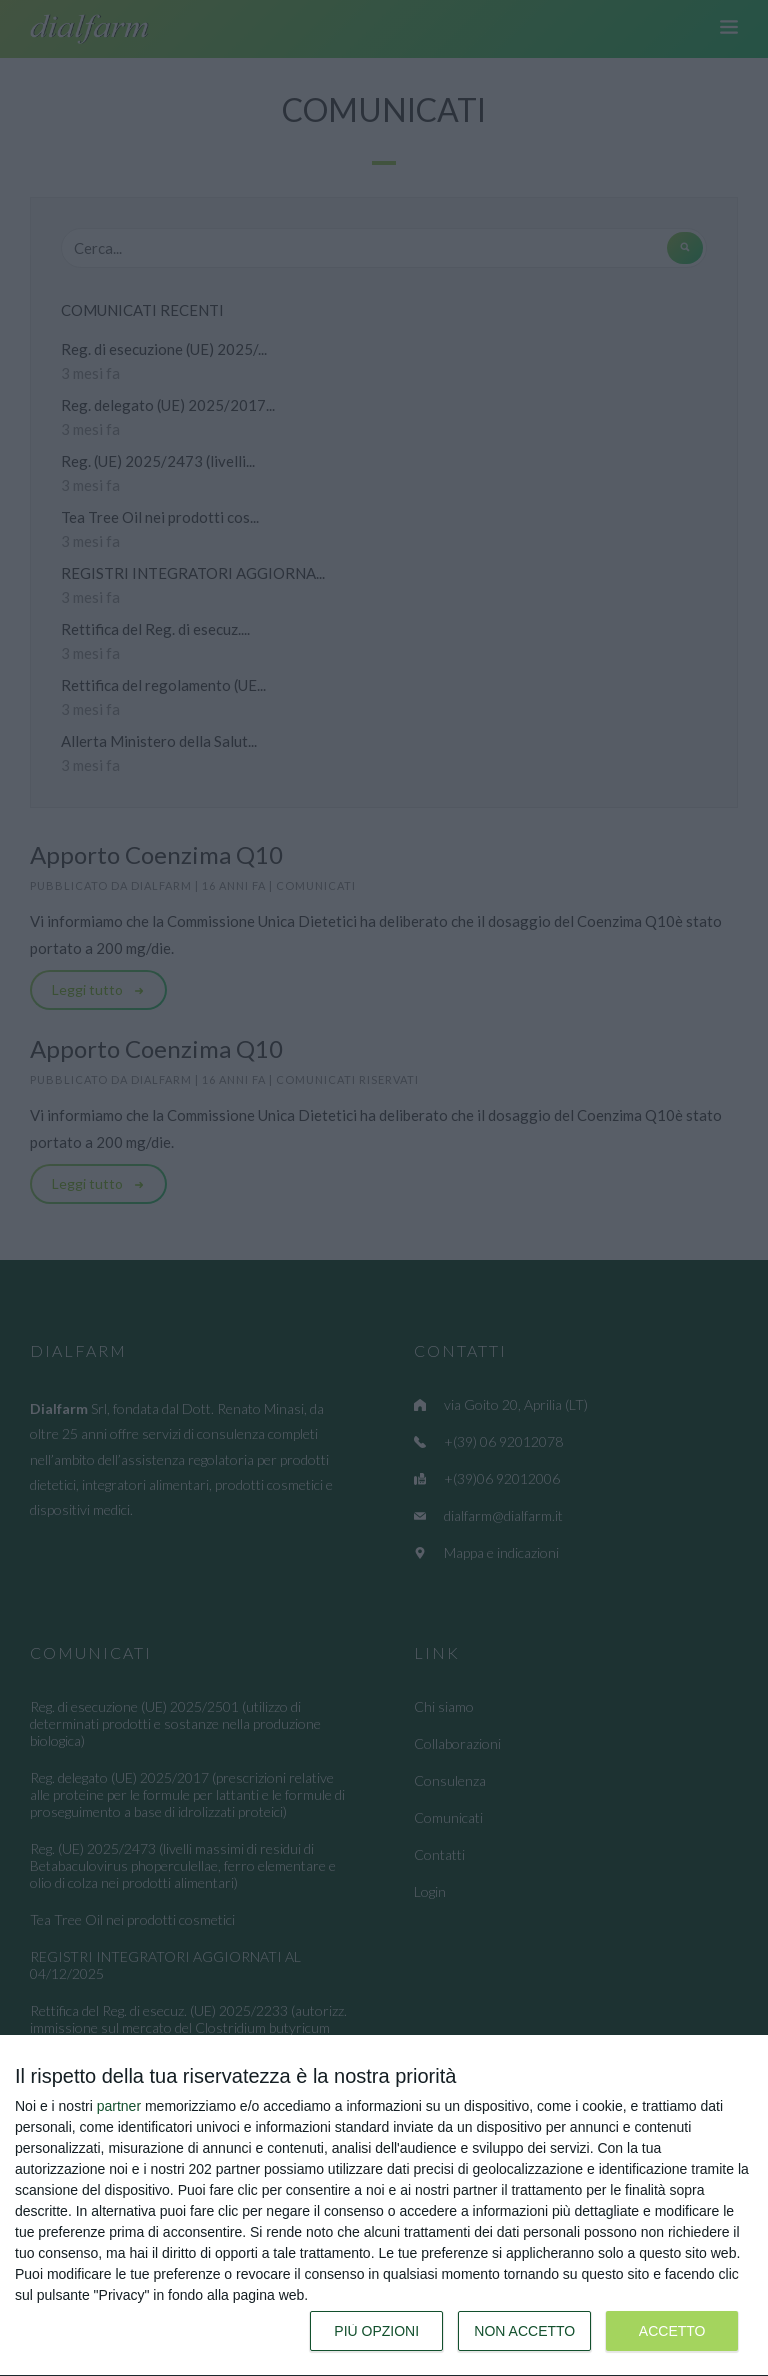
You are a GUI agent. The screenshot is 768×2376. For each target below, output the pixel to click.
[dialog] (384, 2206)
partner (119, 2106)
